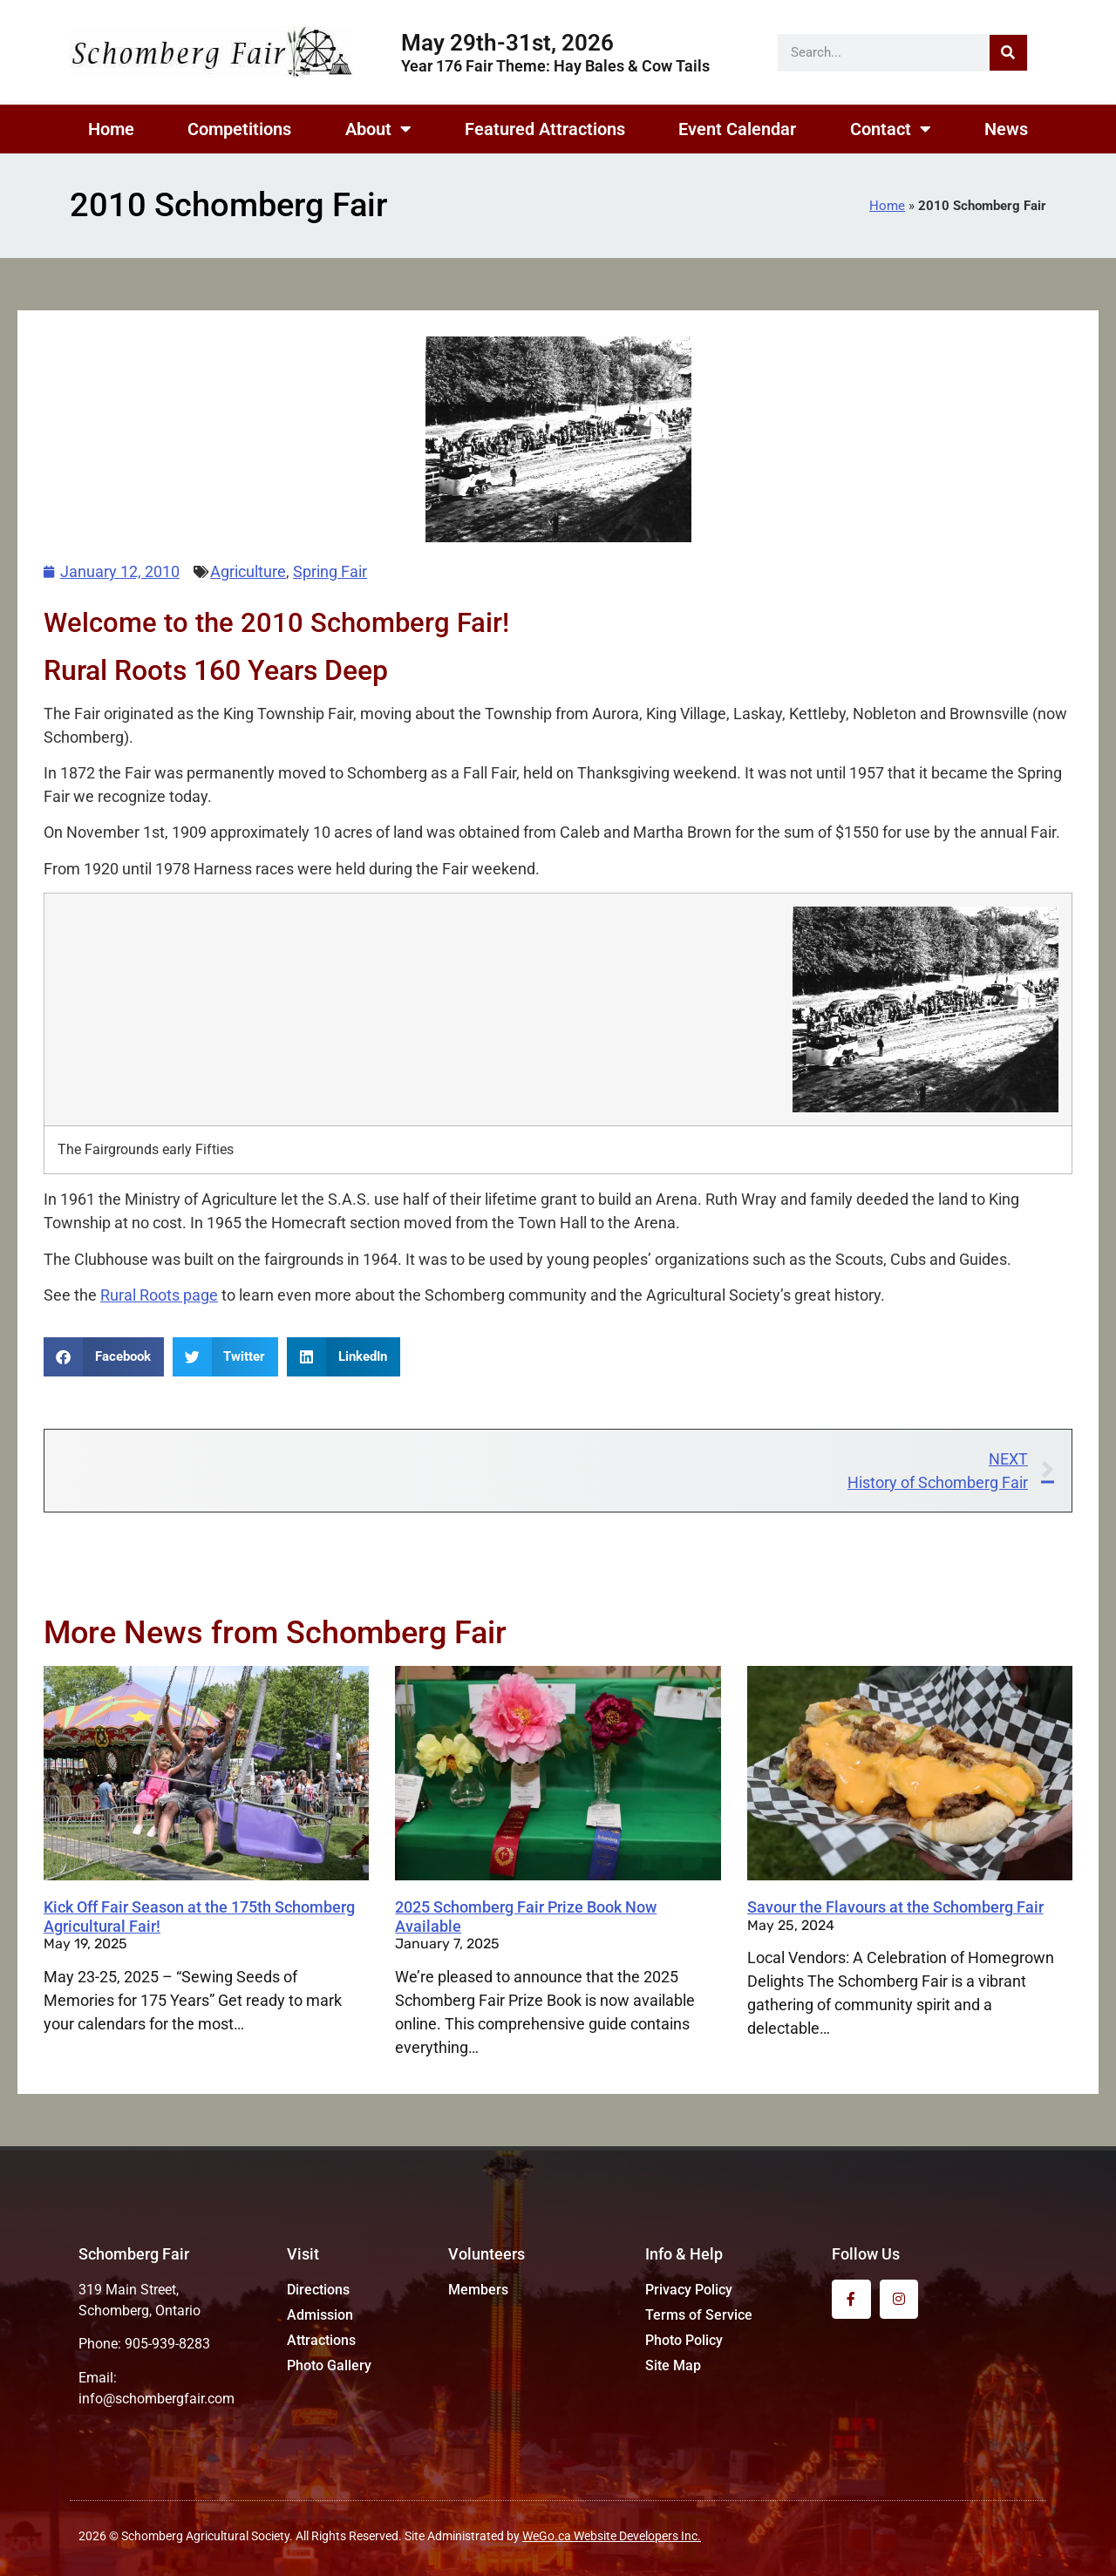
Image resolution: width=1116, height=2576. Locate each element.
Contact (890, 129)
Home (111, 129)
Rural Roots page (159, 1295)
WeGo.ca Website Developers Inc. (611, 2536)
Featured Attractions (545, 129)
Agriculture (248, 571)
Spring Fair (330, 571)
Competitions (239, 129)
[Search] (1008, 53)
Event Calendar (737, 129)
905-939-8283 (167, 2343)
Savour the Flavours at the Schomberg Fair (895, 1907)
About (378, 129)
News (1006, 129)
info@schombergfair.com (156, 2398)
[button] (104, 1356)
